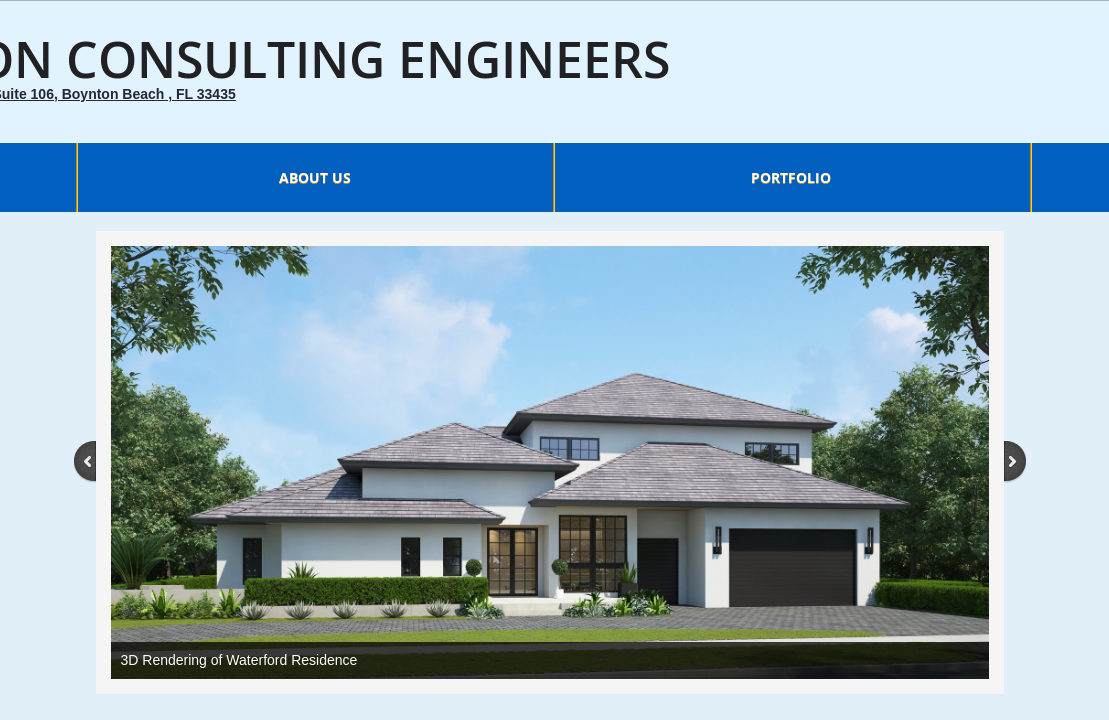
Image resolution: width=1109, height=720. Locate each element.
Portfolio (791, 177)
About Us (315, 177)
